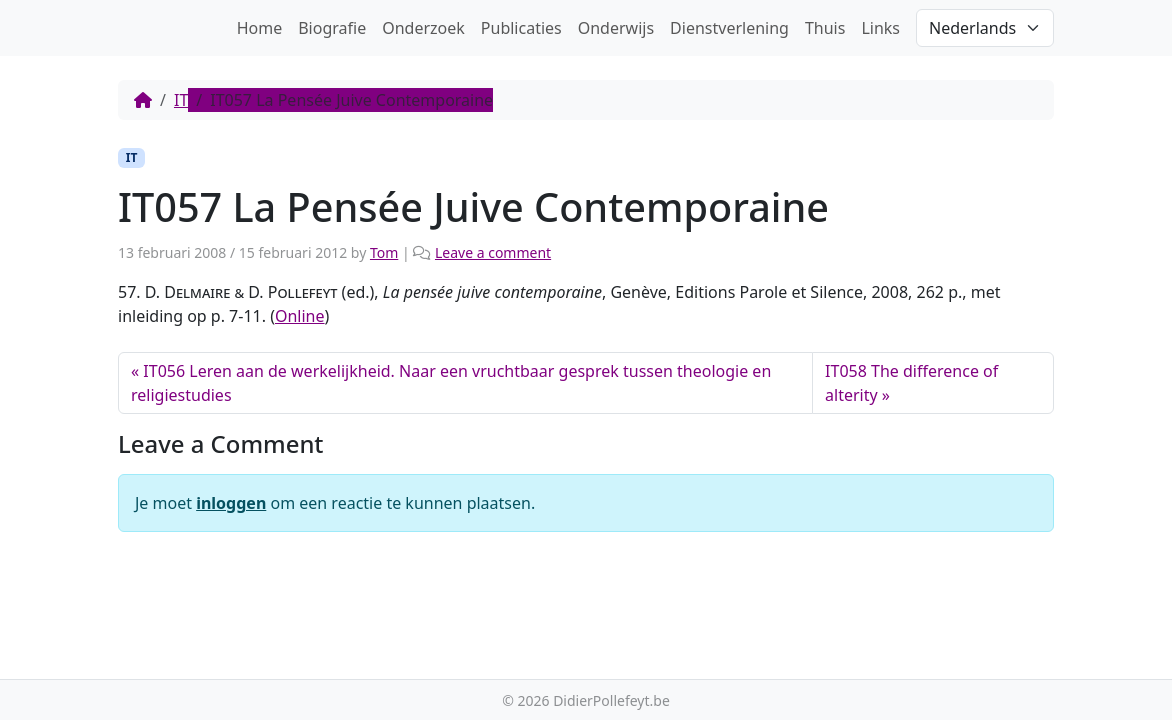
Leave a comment (493, 252)
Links (880, 28)
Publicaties (521, 28)
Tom (384, 252)
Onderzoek (423, 28)
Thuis (825, 28)
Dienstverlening (729, 28)
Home (260, 28)
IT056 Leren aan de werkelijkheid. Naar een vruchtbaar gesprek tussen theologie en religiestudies (451, 383)
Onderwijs (616, 28)
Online (300, 316)
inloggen (231, 503)
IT (181, 100)
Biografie (332, 28)
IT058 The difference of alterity (911, 383)
